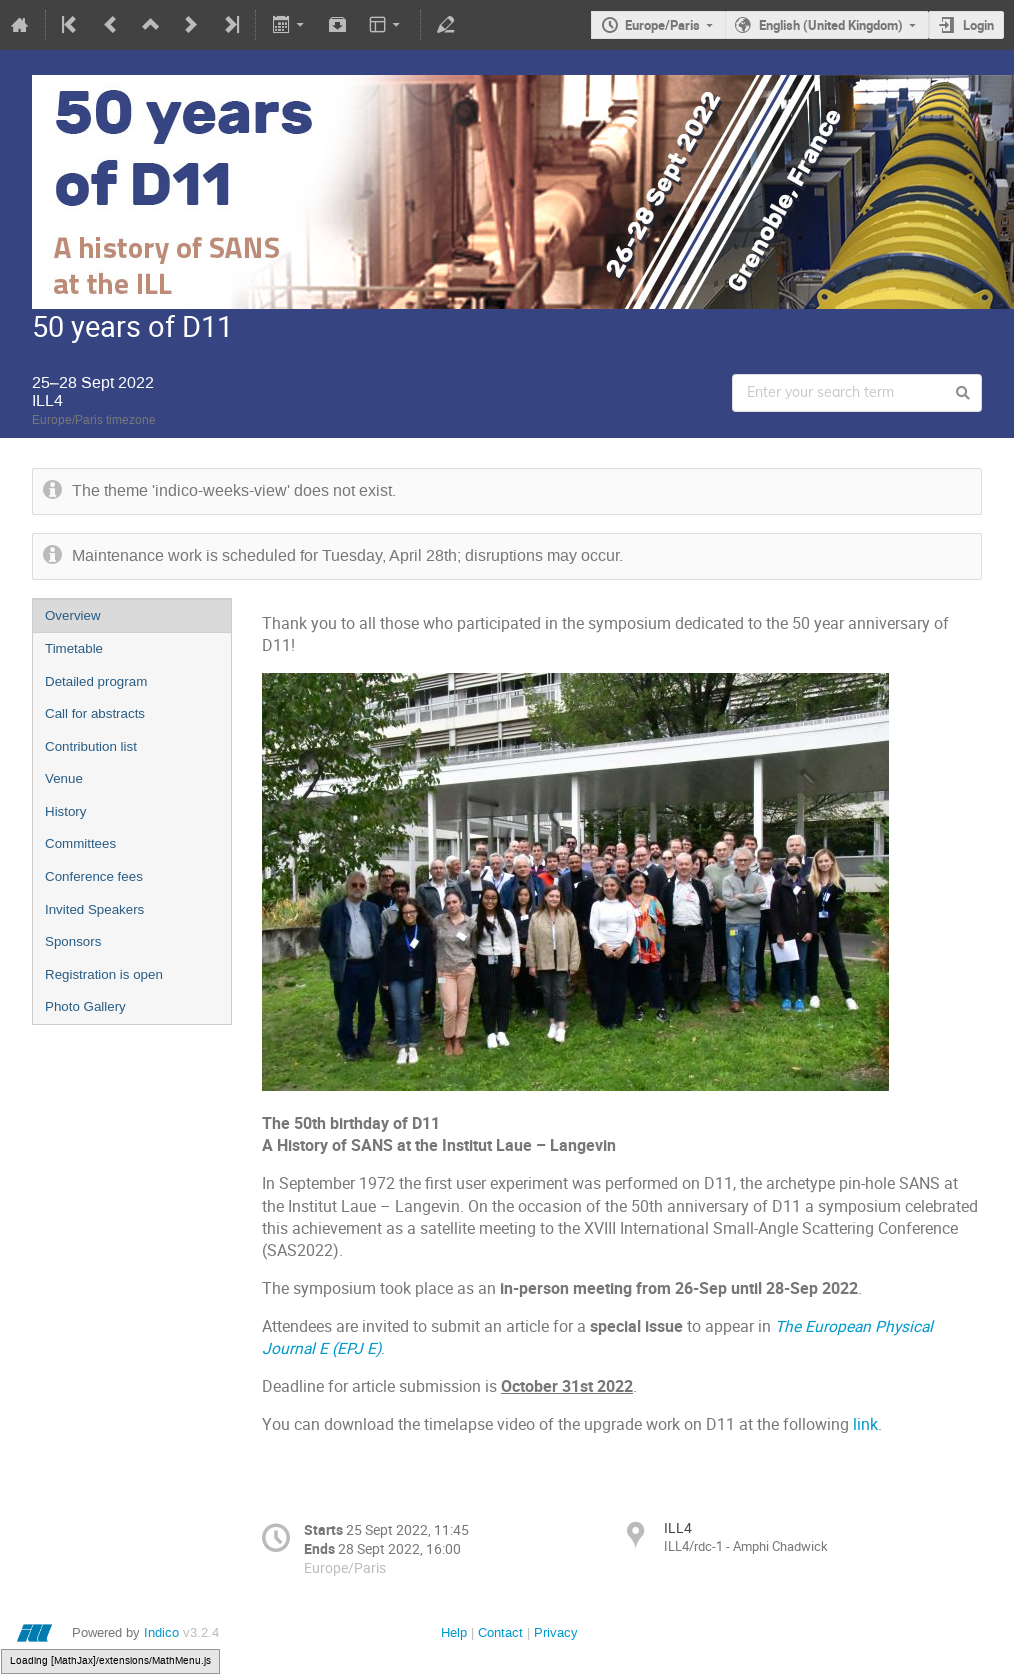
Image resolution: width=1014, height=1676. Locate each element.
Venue (64, 778)
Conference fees (94, 876)
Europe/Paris (662, 25)
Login (978, 25)
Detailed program (96, 681)
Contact (500, 1632)
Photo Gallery (85, 1006)
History (65, 811)
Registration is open (104, 974)
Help (454, 1632)
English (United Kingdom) (831, 25)
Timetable (74, 648)
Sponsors (73, 941)
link (865, 1424)
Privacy (556, 1632)
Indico (161, 1632)
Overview (73, 615)
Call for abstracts (95, 713)
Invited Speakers (94, 909)
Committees (80, 843)
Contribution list (91, 746)
